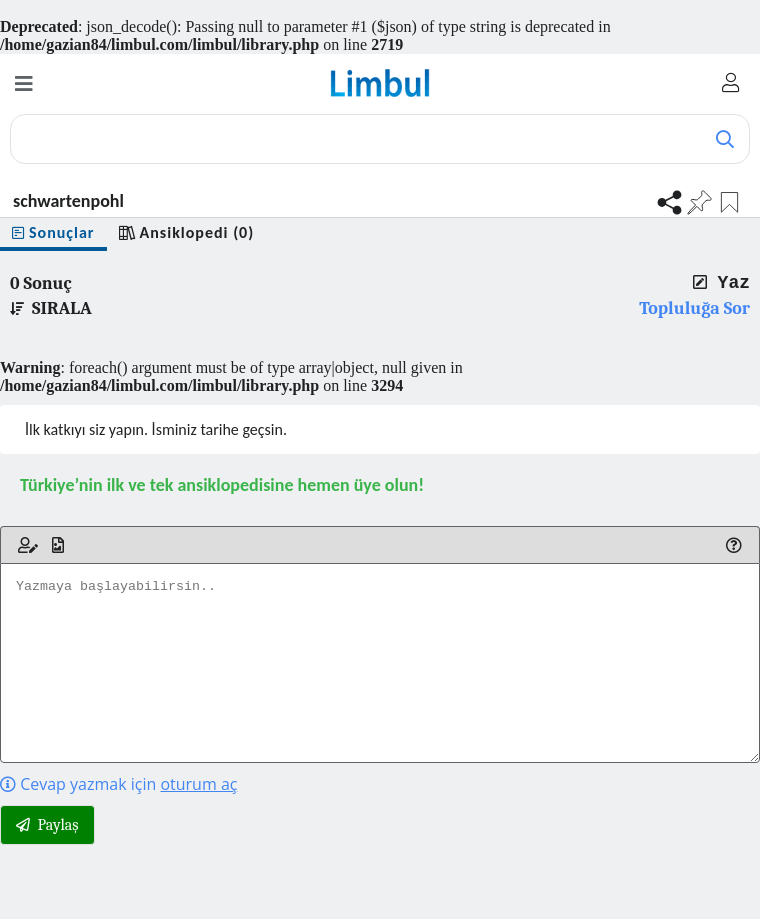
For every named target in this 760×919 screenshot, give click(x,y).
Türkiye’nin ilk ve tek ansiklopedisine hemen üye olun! (222, 485)
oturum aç (198, 784)
